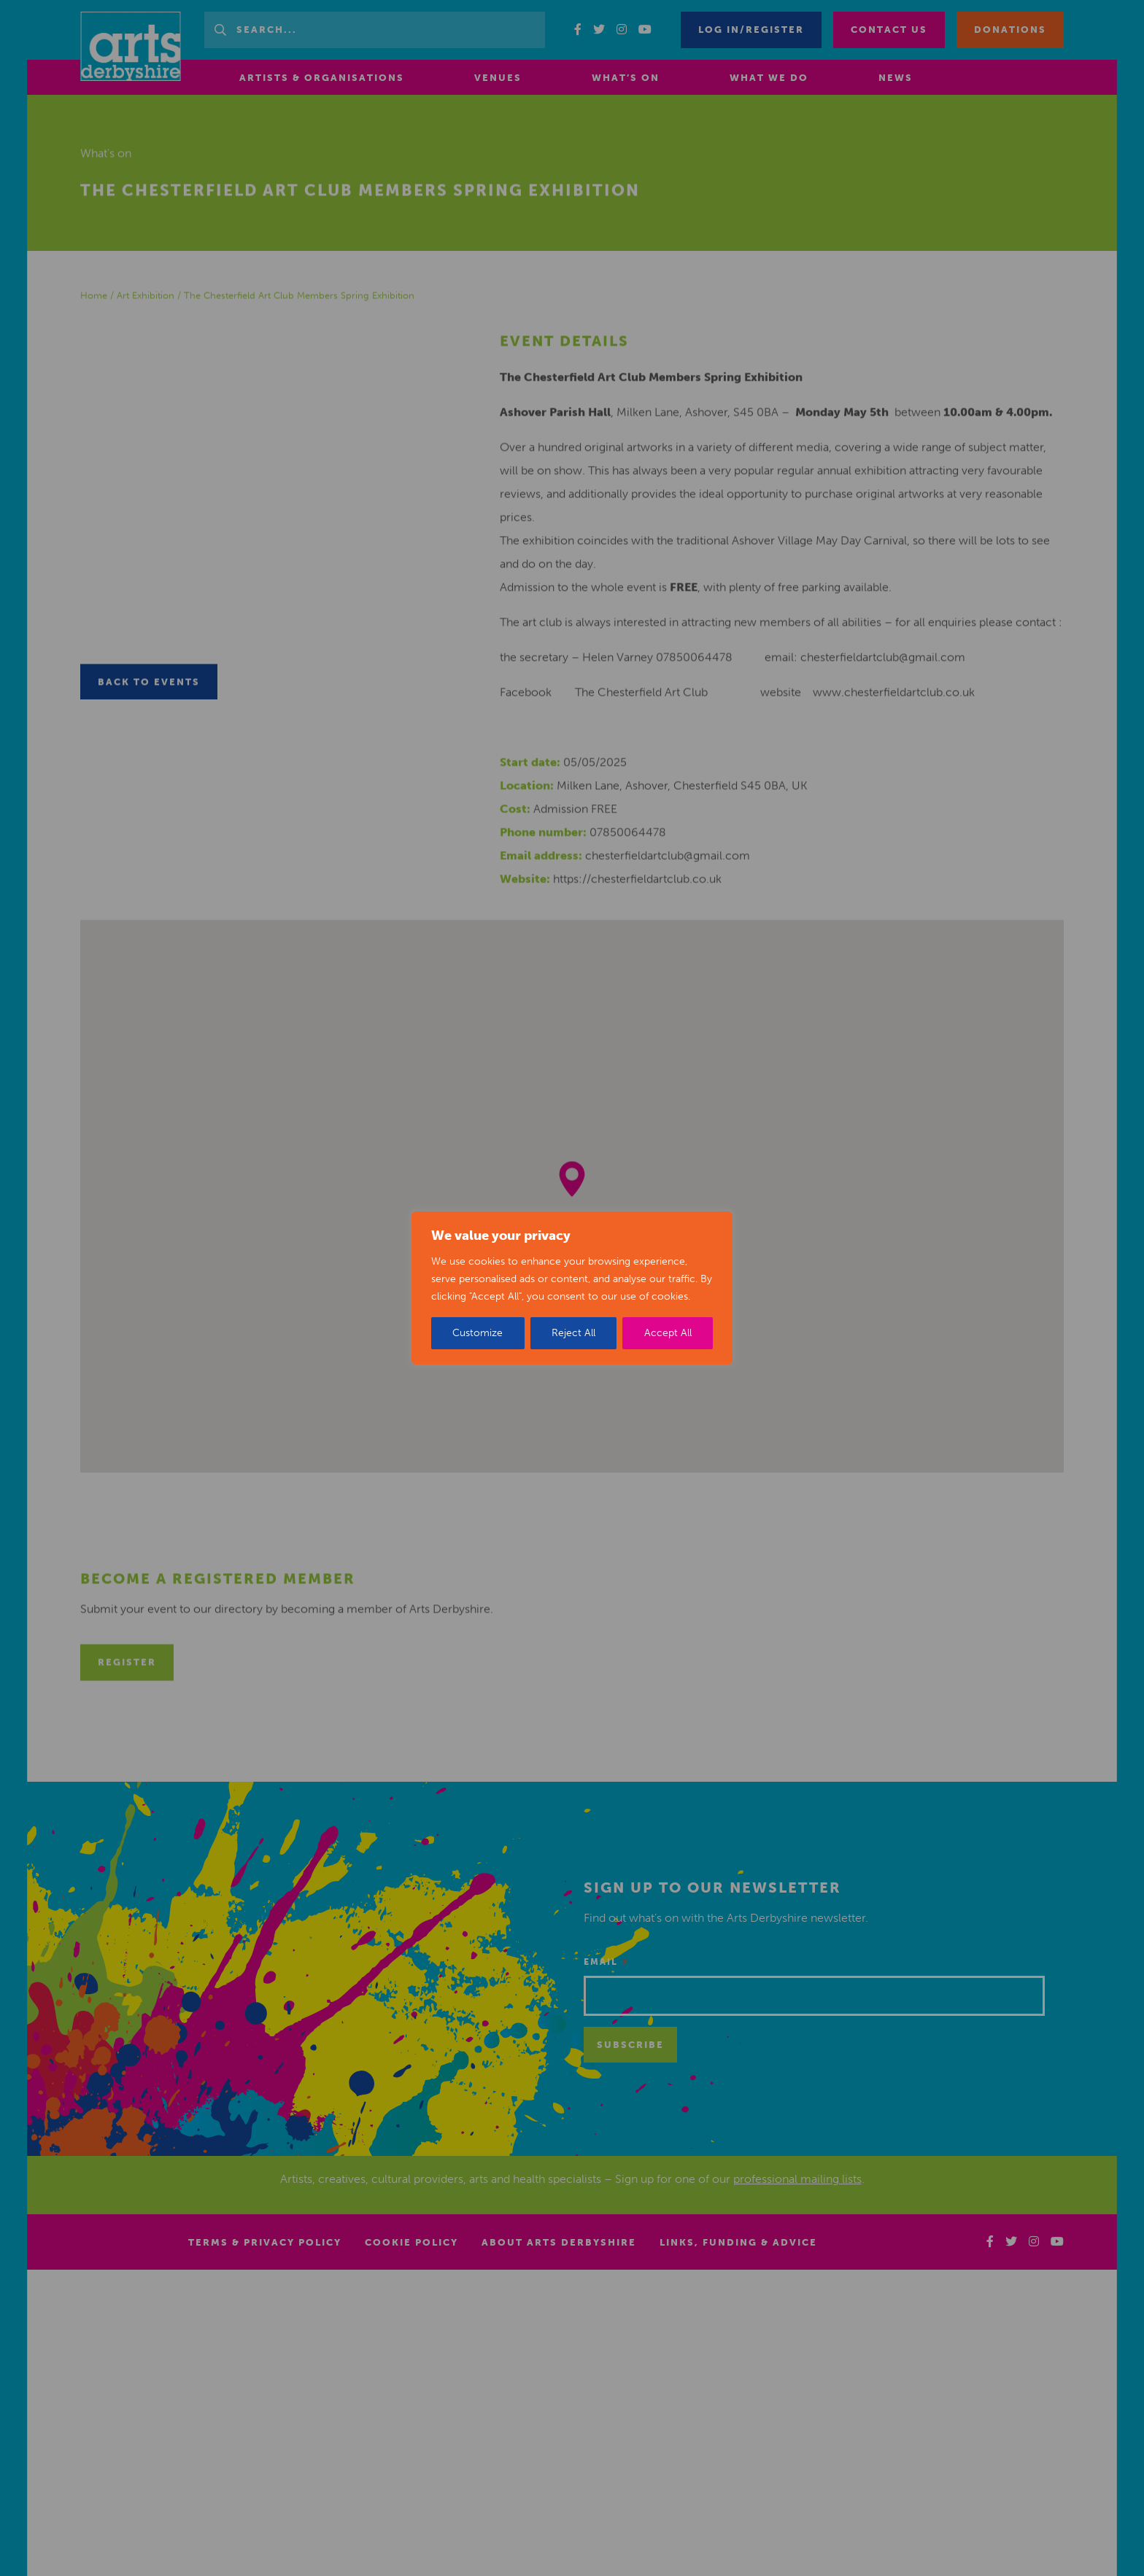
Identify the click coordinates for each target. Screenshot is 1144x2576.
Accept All (668, 1333)
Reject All (573, 1333)
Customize (477, 1333)
